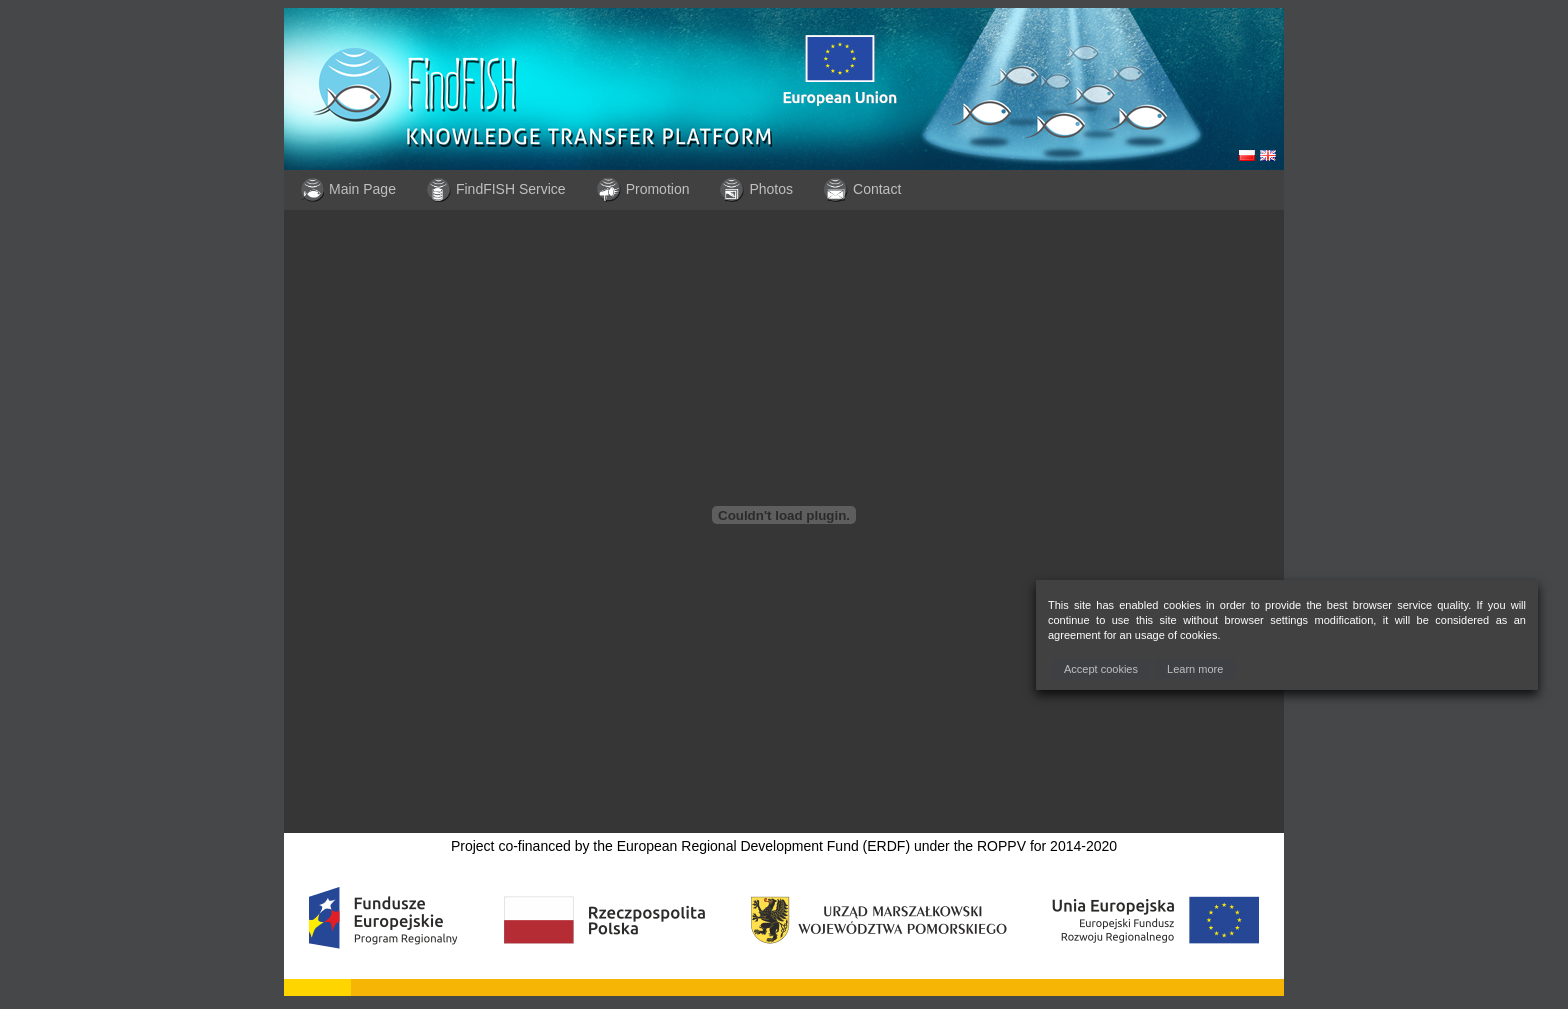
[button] (1101, 669)
